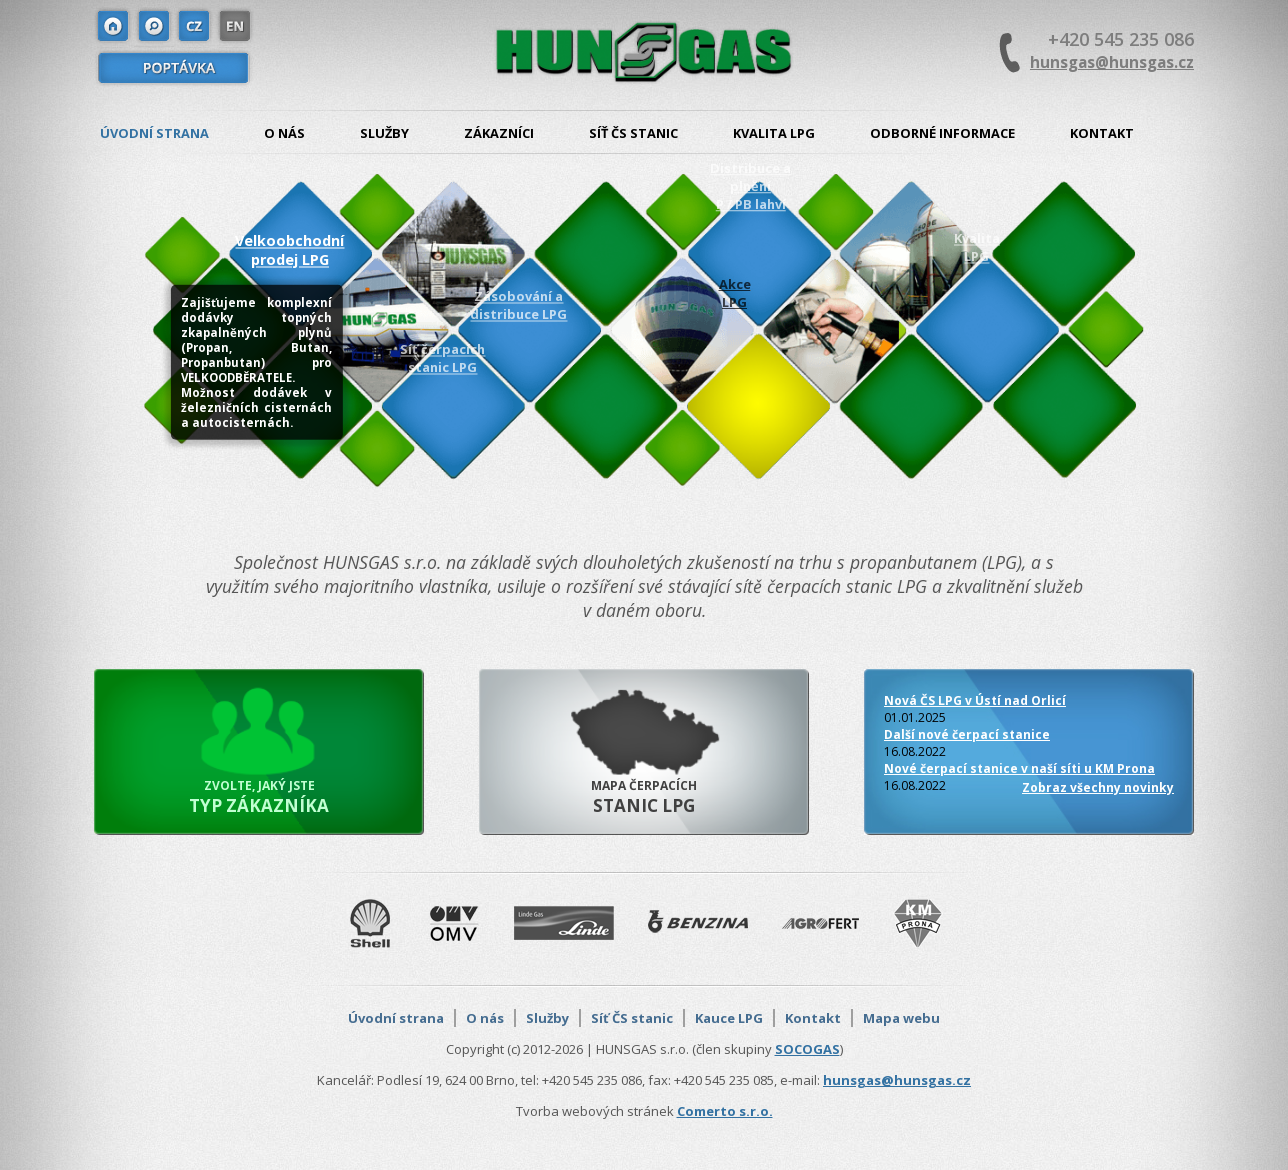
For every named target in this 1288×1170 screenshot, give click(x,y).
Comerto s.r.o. (725, 1111)
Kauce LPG (729, 1018)
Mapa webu (901, 1018)
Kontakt (1102, 133)
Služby (384, 133)
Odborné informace (942, 133)
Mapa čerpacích (644, 797)
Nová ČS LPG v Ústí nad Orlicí (975, 700)
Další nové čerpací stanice (967, 734)
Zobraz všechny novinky (1098, 787)
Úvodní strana (154, 133)
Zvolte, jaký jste (259, 797)
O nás (284, 133)
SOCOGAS (807, 1049)
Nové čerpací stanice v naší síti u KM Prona (1019, 768)
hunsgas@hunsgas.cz (1112, 62)
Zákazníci (499, 133)
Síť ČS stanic (633, 133)
